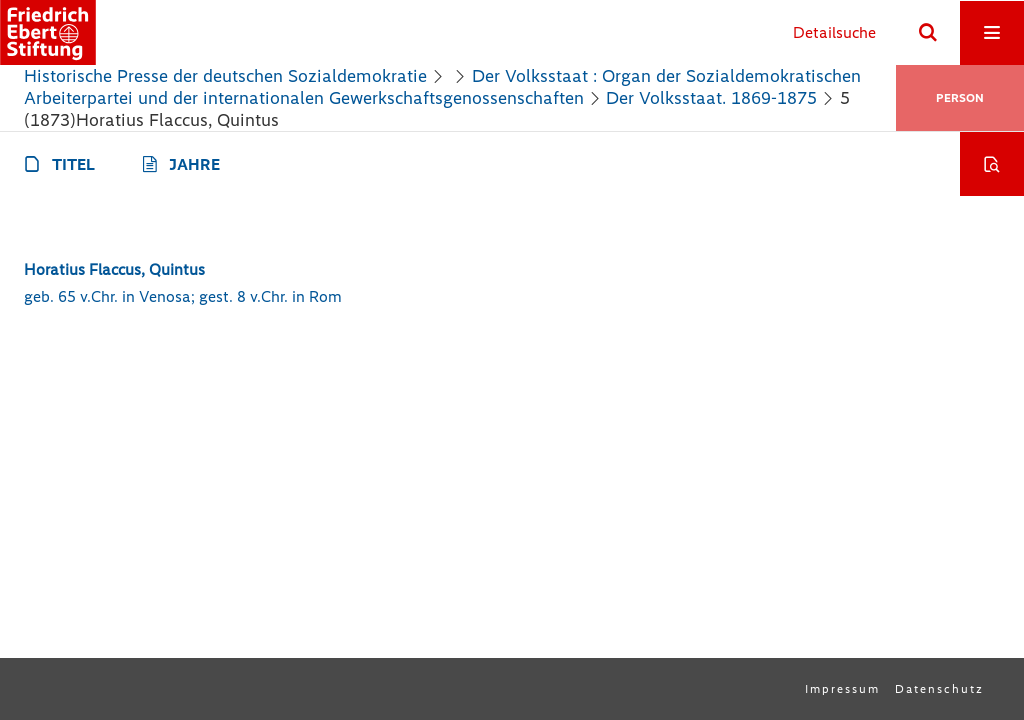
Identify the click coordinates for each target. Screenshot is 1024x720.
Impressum (842, 689)
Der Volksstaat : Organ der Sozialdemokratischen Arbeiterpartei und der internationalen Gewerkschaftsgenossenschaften (442, 87)
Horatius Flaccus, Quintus (114, 269)
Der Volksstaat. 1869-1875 (711, 98)
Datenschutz (939, 689)
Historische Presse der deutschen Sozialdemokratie (225, 76)
